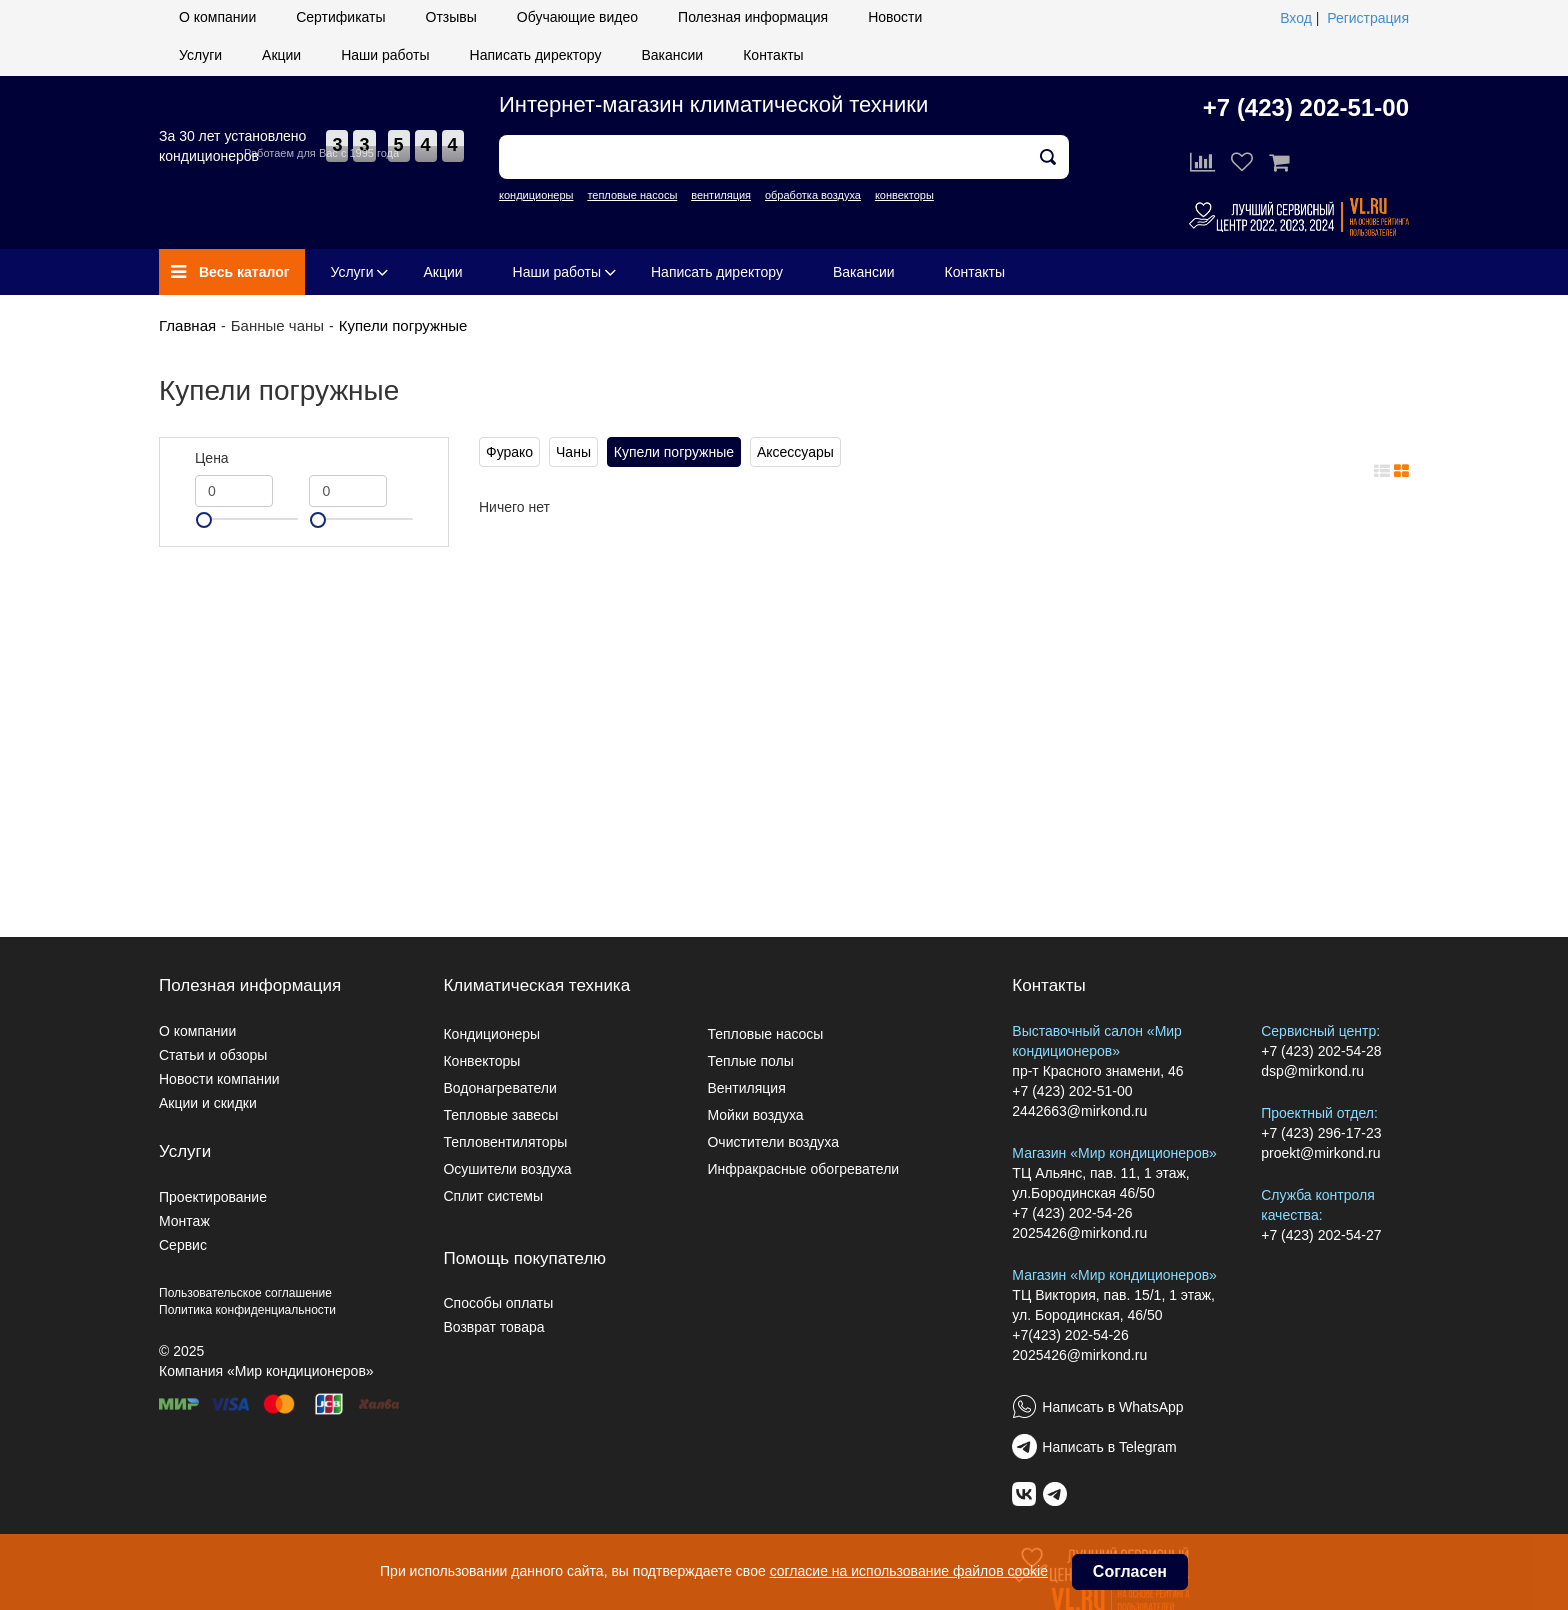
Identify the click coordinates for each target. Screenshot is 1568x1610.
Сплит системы (493, 1196)
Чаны (573, 452)
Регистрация (1368, 18)
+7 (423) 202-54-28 (1321, 1051)
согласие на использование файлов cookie (909, 1571)
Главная (187, 325)
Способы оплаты (498, 1303)
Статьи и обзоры (213, 1055)
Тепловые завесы (500, 1115)
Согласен (1130, 1571)
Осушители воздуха (507, 1169)
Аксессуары (795, 452)
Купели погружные (403, 325)
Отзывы (451, 17)
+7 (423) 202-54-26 (1072, 1213)
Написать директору (536, 55)
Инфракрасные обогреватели (803, 1169)
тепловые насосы (632, 195)
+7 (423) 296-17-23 (1321, 1133)
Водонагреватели (499, 1088)
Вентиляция (746, 1088)
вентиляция (721, 195)
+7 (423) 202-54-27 (1321, 1235)
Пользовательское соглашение (245, 1293)
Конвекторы (481, 1061)
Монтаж (184, 1221)
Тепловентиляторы (505, 1142)
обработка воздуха (813, 195)
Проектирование (213, 1197)
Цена (212, 458)
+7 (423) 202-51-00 (1306, 107)
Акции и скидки (208, 1103)
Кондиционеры (491, 1034)
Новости (895, 17)
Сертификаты (340, 17)
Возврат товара (493, 1327)
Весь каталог (230, 272)
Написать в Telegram (1109, 1447)
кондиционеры (536, 195)
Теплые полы (750, 1061)
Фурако (509, 452)
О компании (217, 17)
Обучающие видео (577, 17)
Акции (281, 55)
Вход (1296, 18)
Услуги (200, 55)
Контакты (773, 55)
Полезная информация (753, 17)
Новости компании (219, 1079)
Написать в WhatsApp (1112, 1407)
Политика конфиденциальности (247, 1310)
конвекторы (904, 195)
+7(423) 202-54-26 (1070, 1335)
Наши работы (385, 55)
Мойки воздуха (755, 1115)
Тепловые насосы (765, 1034)
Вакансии (672, 55)
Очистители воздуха (773, 1142)
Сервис (183, 1245)
